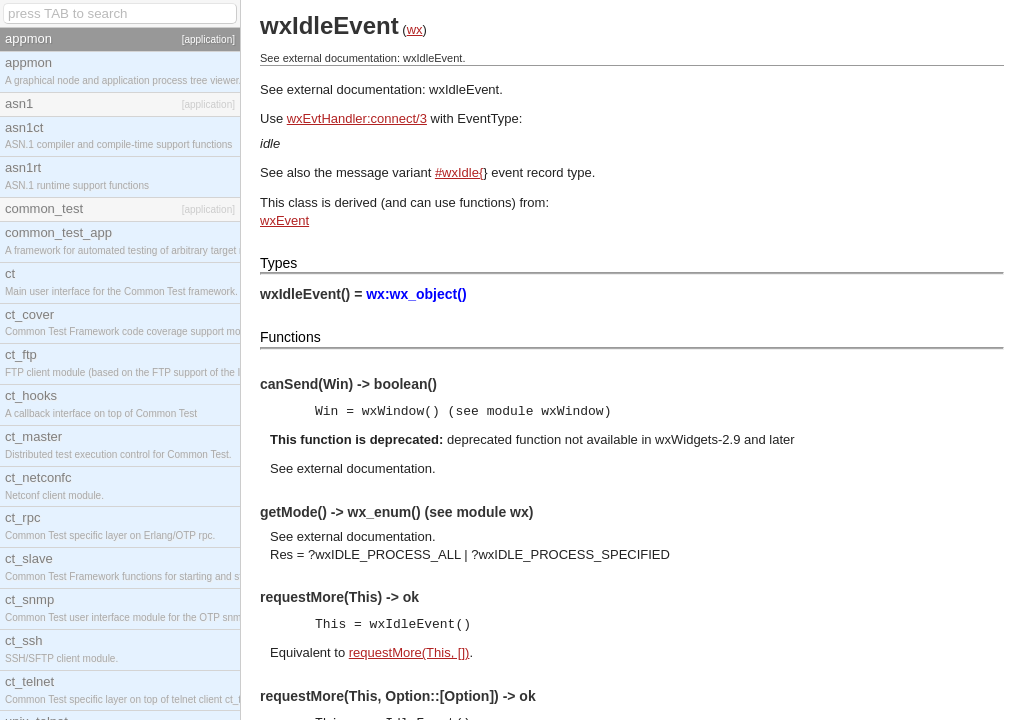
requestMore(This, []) (409, 652)
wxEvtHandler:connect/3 (357, 118)
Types (278, 263)
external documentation (364, 468)
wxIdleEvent (464, 89)
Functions (290, 337)
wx (415, 29)
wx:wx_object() (416, 294)
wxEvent (284, 220)
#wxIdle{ (459, 172)
